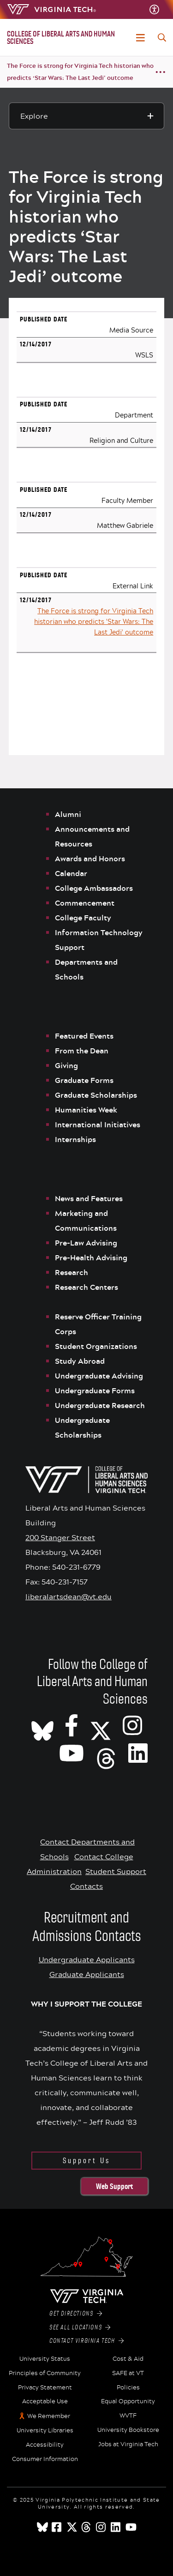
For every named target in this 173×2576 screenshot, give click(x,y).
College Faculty (83, 918)
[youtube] (131, 2527)
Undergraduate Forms (95, 1391)
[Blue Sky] (42, 2527)
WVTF (128, 2416)
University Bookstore (128, 2430)
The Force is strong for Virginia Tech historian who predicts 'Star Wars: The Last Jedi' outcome (93, 621)
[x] (72, 2527)
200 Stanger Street (60, 1537)
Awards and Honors (90, 859)
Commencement (84, 903)
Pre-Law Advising (86, 1243)
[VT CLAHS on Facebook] (71, 1724)
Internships (75, 1139)
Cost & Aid (128, 2359)
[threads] (86, 2527)
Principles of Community (45, 2373)
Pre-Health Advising (91, 1258)
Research (72, 1272)
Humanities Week (86, 1110)
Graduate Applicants (86, 1974)
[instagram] (101, 2527)
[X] (100, 1724)
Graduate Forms (84, 1080)
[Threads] (106, 1752)
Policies (128, 2387)
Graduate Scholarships (97, 1095)
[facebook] (57, 2527)
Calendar (71, 873)
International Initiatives (97, 1125)
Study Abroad (80, 1361)
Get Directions (75, 2313)
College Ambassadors (94, 888)
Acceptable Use (45, 2401)
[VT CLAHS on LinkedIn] (138, 1752)
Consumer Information (45, 2459)
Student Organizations (96, 1346)
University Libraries (45, 2430)
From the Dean (81, 1051)
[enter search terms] (162, 37)
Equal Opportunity (128, 2401)
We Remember (48, 2416)
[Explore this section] (87, 116)
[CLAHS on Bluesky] (42, 1724)
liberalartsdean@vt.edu (68, 1596)
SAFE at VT (128, 2373)
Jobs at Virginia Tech (128, 2444)
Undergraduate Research (100, 1405)
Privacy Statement (45, 2387)
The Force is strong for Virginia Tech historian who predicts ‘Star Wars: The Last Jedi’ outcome (80, 71)
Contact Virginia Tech (86, 2341)
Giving (66, 1065)
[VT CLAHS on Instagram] (132, 1724)
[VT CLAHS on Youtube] (71, 1752)
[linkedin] (116, 2527)
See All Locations (80, 2327)
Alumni (68, 814)
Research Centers (86, 1287)
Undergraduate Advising (99, 1376)
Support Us (86, 2160)
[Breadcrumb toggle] (160, 72)
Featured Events (84, 1036)
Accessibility (45, 2445)
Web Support (114, 2186)
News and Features (89, 1198)
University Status (44, 2359)
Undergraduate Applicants (87, 1959)
